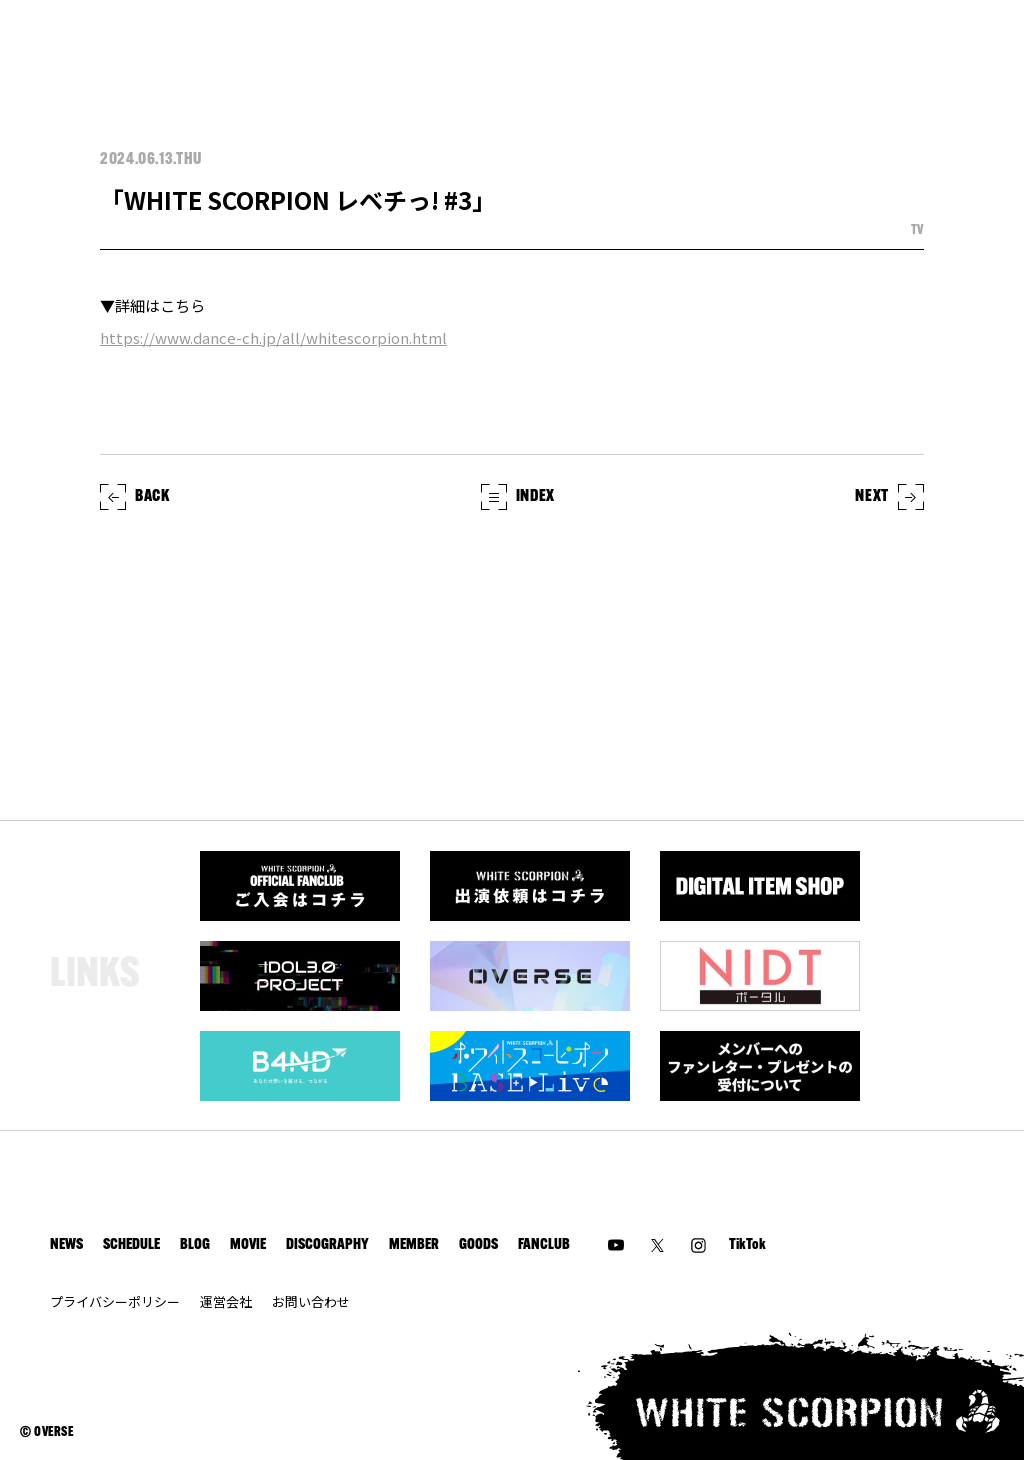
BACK (135, 497)
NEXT (889, 497)
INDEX (518, 497)
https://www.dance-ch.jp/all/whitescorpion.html (273, 337)
